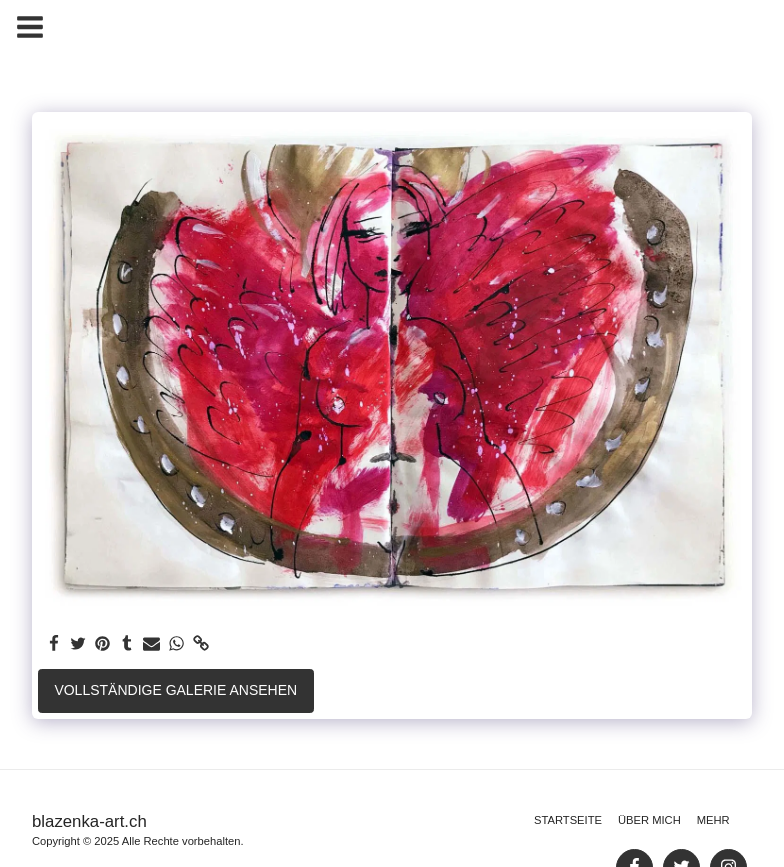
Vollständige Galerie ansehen (175, 690)
